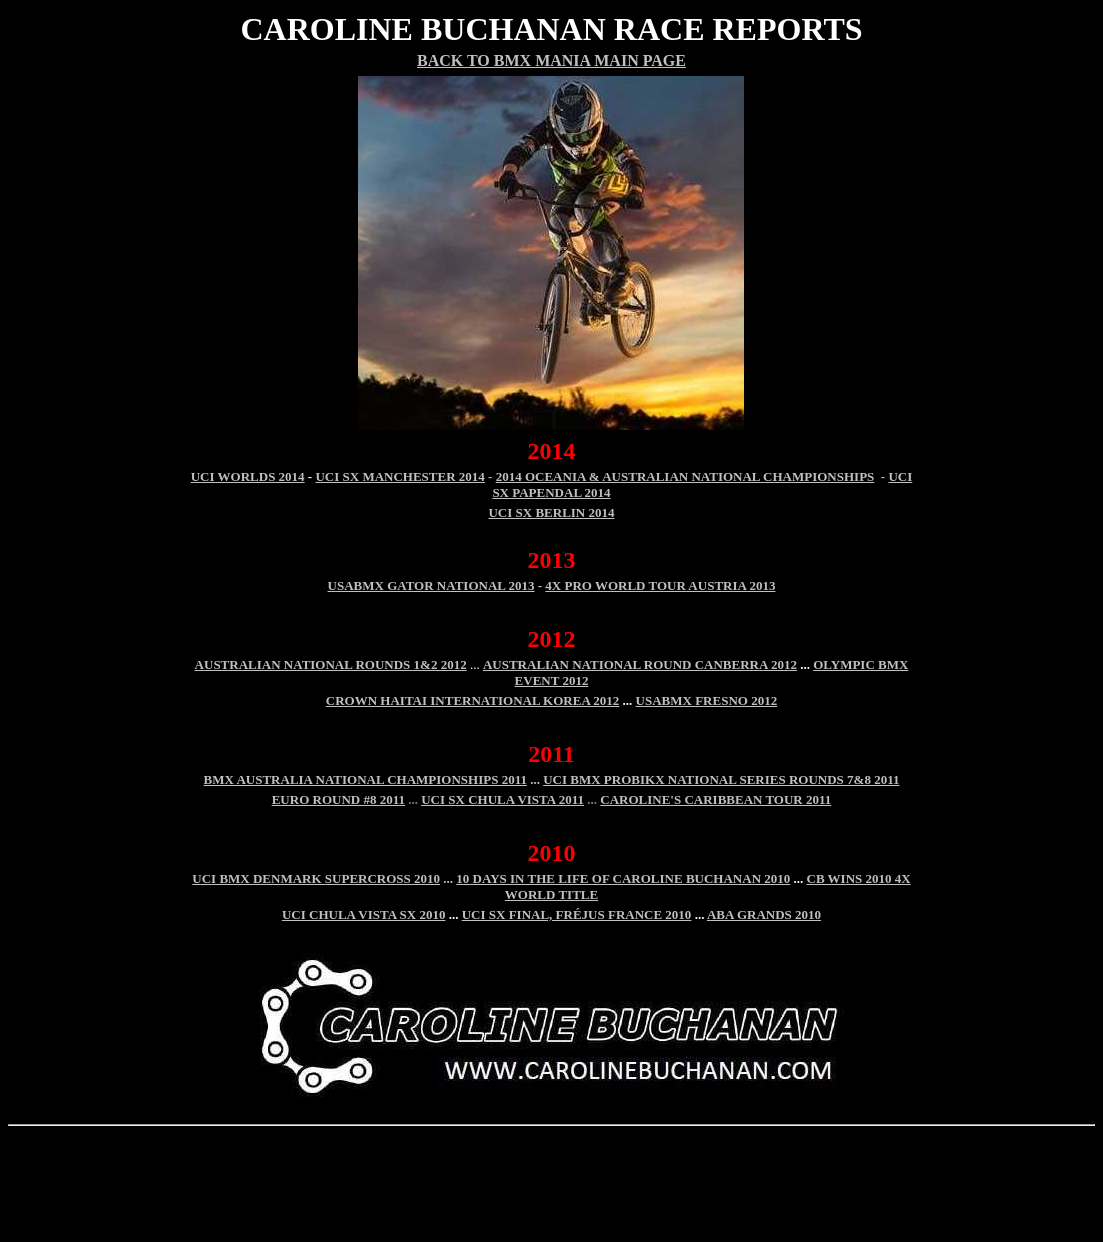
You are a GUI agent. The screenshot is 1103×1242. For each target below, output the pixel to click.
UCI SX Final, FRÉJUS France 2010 (577, 914)
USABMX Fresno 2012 (707, 700)
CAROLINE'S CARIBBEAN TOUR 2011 (715, 799)
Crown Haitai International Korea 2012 (473, 700)
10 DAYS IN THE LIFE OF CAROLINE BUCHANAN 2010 (623, 878)
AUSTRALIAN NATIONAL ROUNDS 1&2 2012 (331, 664)
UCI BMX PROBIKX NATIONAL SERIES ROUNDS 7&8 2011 (721, 779)
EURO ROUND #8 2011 (338, 799)
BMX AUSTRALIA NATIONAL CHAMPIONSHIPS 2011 (365, 779)
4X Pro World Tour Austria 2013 (660, 585)
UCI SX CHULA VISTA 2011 (502, 799)
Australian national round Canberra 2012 (640, 664)
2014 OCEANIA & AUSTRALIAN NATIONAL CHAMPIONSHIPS (685, 476)
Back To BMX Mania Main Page (551, 60)
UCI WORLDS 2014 (248, 476)
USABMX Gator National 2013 (431, 585)
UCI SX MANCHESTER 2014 (399, 476)
